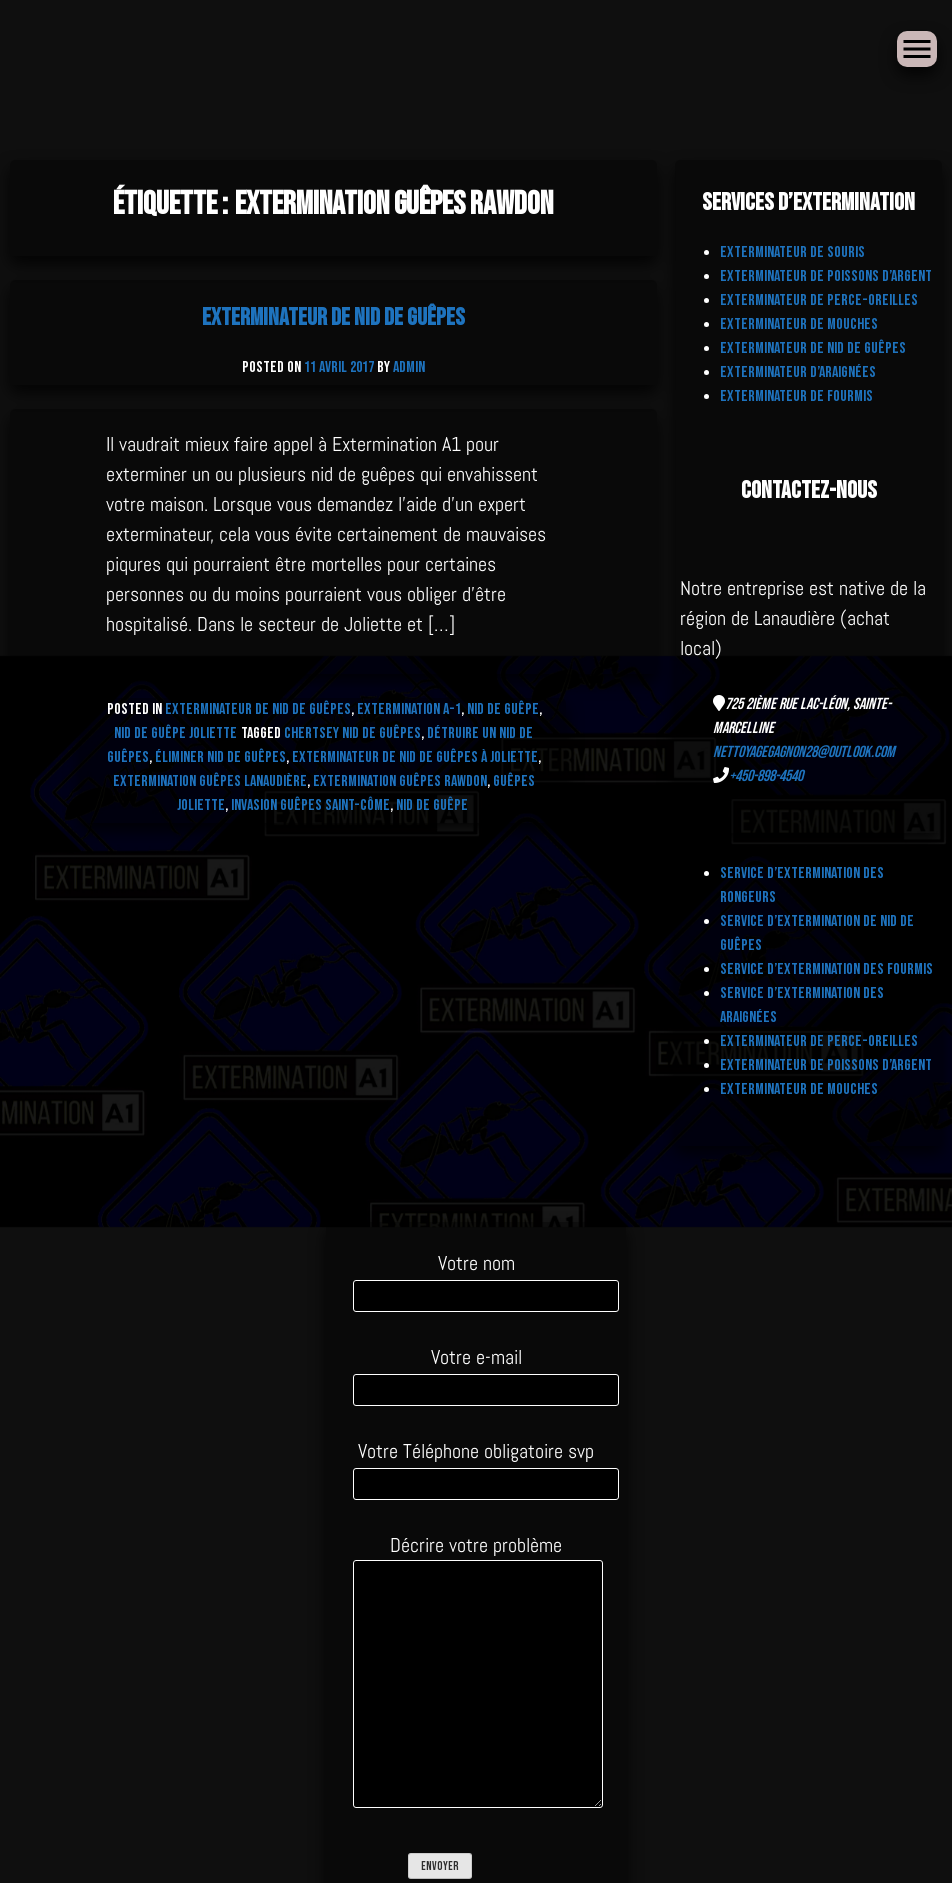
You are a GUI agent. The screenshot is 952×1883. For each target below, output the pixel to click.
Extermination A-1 (409, 709)
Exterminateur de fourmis (796, 396)
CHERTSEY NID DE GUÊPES (352, 733)
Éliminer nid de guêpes (220, 757)
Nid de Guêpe (503, 709)
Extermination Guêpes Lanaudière (210, 781)
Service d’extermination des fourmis (826, 969)
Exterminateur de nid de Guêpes (333, 317)
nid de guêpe (432, 805)
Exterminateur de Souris (792, 252)
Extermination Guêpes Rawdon (400, 781)
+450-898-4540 (766, 776)
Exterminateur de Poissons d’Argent (826, 276)
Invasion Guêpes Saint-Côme (310, 805)
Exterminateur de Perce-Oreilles (819, 300)
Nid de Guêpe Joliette (175, 733)
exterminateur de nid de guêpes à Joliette (415, 757)
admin (409, 367)
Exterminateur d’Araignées (798, 372)
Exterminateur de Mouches (799, 324)
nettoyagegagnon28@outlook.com (804, 752)
